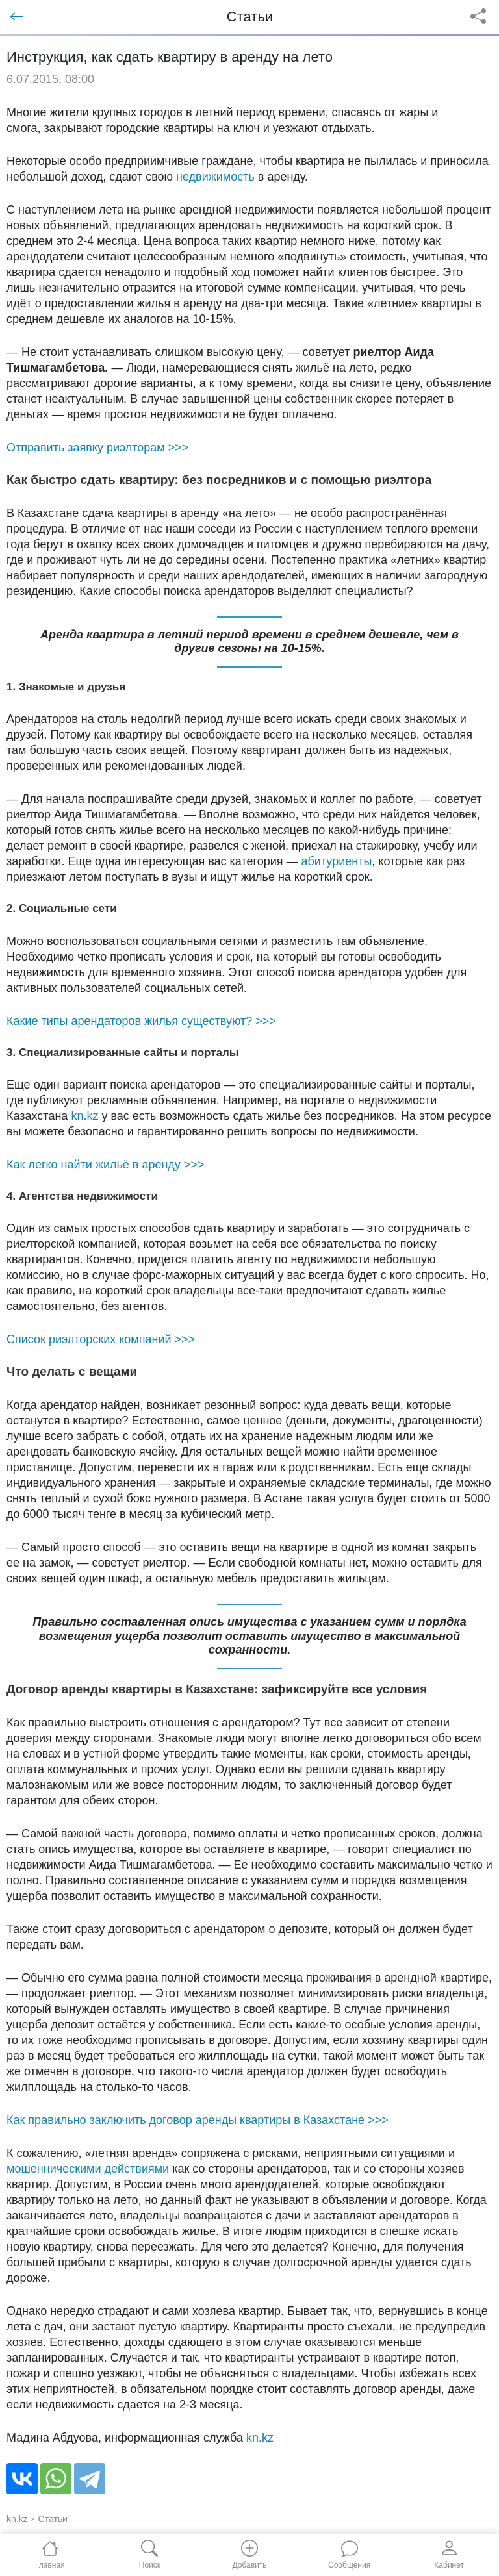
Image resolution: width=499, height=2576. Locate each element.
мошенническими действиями (87, 2168)
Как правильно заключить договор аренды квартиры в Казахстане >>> (197, 2120)
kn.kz (84, 1115)
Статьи (53, 2519)
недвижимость (215, 176)
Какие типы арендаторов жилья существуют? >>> (141, 1021)
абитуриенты (336, 861)
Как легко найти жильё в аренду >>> (105, 1164)
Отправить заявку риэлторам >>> (97, 447)
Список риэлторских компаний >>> (100, 1339)
